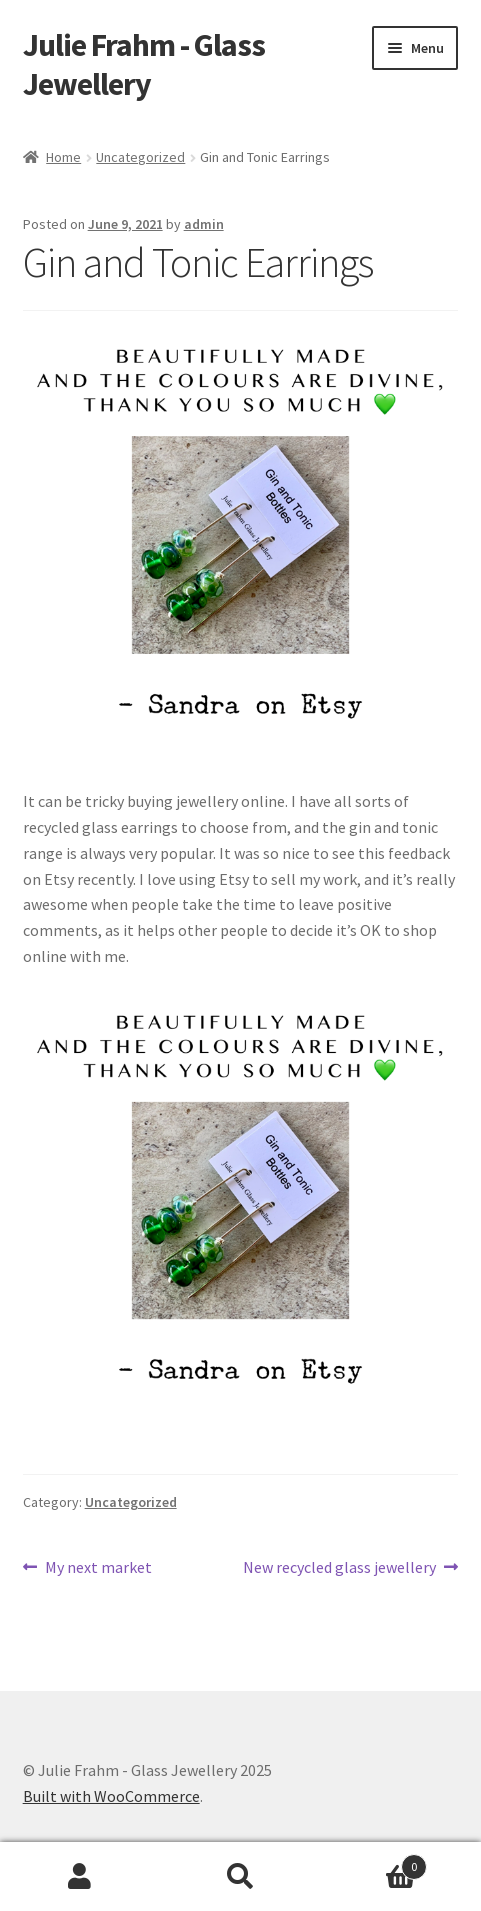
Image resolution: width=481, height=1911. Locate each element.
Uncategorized (140, 157)
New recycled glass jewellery (339, 1568)
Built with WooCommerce (111, 1796)
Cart (374, 1862)
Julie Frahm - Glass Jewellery (144, 64)
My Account (80, 1877)
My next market (98, 1568)
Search (240, 1877)
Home (63, 157)
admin (204, 224)
